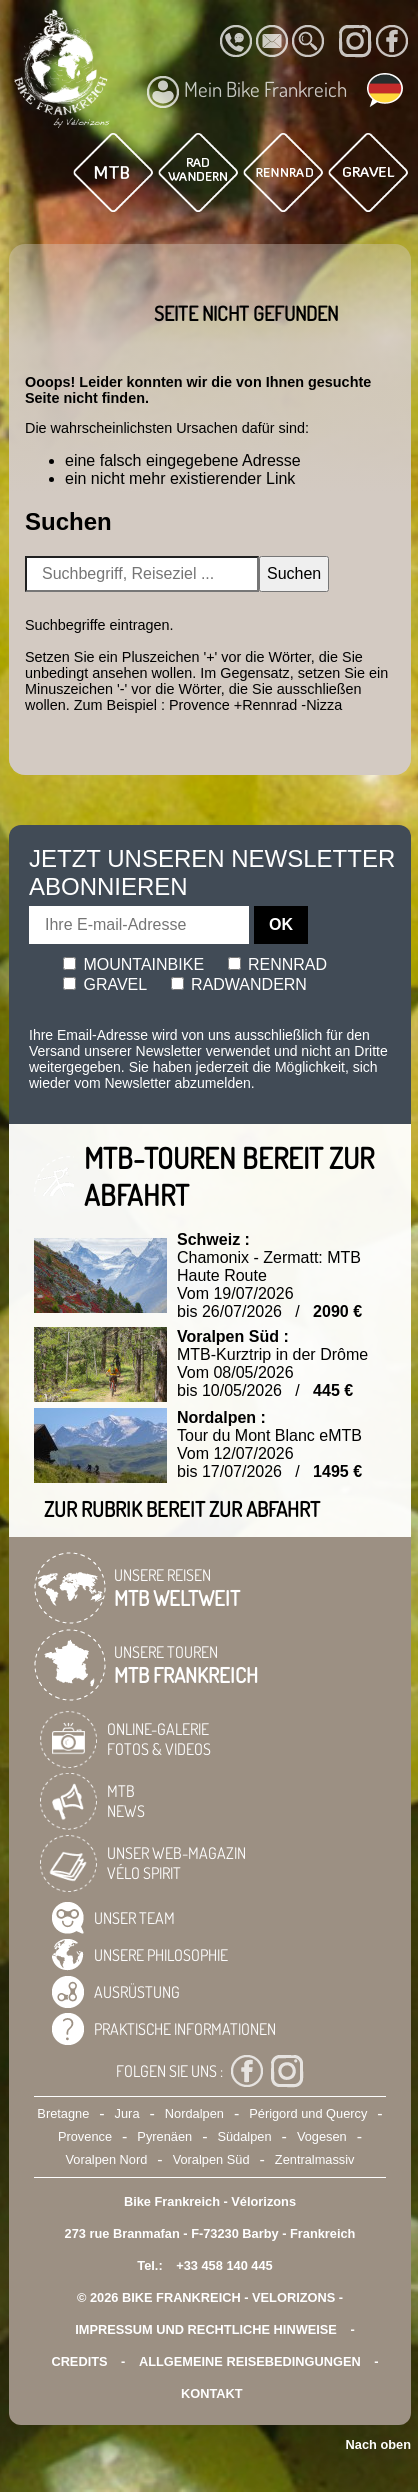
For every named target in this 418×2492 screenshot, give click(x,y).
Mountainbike (133, 964)
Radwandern (239, 984)
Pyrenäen (164, 2136)
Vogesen (322, 2136)
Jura (127, 2113)
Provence (85, 2136)
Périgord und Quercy (308, 2113)
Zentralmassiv (315, 2159)
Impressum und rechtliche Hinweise (206, 2329)
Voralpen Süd (211, 2159)
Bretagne (63, 2113)
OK (281, 924)
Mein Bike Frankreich (247, 92)
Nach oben (378, 2444)
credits (79, 2361)
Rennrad (278, 964)
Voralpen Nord (107, 2159)
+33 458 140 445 (224, 2265)
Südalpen (244, 2136)
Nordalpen (194, 2113)
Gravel (105, 984)
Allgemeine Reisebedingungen (250, 2361)
